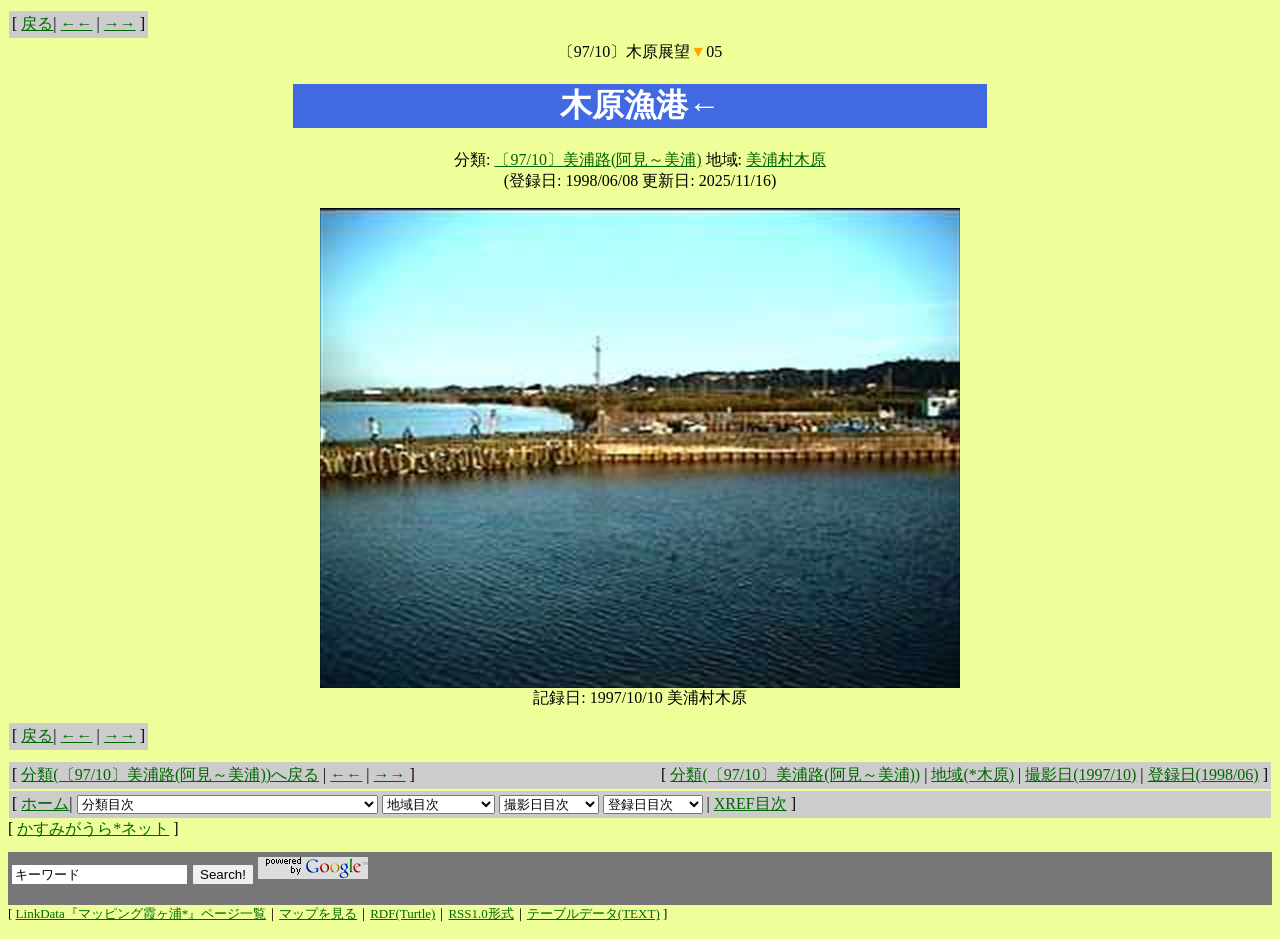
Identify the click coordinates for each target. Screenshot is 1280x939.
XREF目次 (750, 803)
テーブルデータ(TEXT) (593, 913)
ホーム (45, 803)
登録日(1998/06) (1203, 774)
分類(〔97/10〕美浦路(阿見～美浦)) (795, 774)
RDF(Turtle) (402, 913)
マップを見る (318, 913)
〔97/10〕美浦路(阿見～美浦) (597, 159)
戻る (37, 23)
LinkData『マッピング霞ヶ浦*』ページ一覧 (141, 913)
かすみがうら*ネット (93, 828)
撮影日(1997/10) (1080, 774)
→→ (120, 23)
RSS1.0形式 (480, 913)
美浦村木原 (786, 159)
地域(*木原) (972, 774)
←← (77, 23)
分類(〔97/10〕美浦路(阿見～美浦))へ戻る (170, 774)
